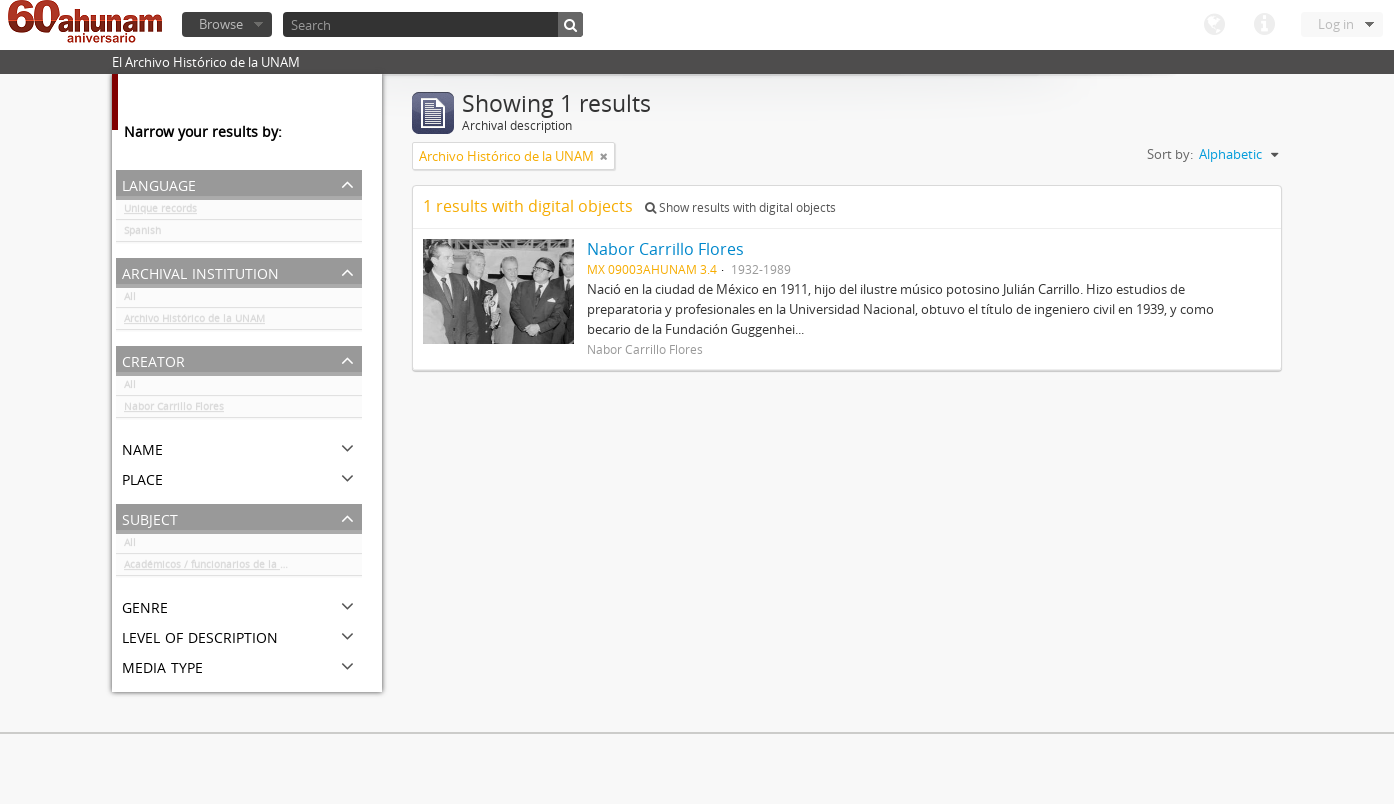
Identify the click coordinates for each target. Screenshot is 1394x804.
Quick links (1264, 25)
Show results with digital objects (740, 207)
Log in (1336, 24)
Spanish (142, 234)
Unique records (160, 212)
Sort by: (1170, 154)
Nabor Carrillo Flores (174, 410)
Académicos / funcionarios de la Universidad (230, 568)
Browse (221, 24)
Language (1214, 25)
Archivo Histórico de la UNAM (194, 322)
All (130, 300)
